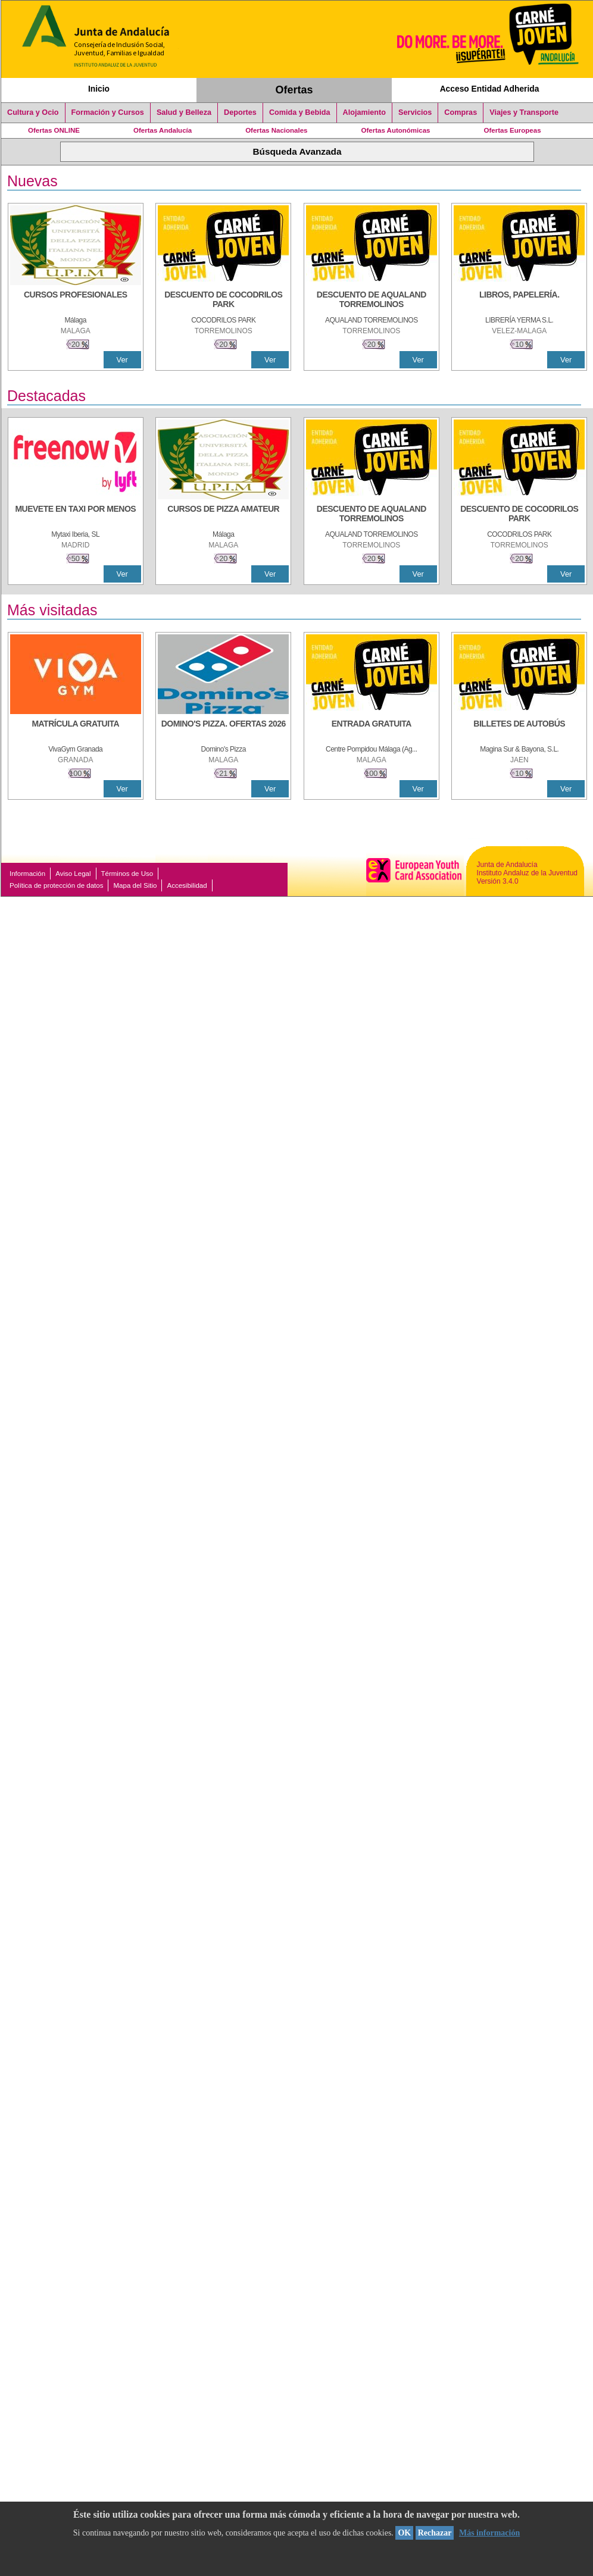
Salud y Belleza (184, 112)
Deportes (240, 112)
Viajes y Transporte (523, 112)
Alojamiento (364, 112)
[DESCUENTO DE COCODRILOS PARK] (223, 300)
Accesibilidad (187, 885)
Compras (460, 112)
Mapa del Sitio (135, 885)
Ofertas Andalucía (162, 130)
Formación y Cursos (107, 112)
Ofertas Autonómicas (395, 130)
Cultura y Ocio (33, 112)
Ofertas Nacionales (276, 130)
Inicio (99, 88)
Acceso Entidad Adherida (489, 88)
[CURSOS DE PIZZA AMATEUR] (223, 515)
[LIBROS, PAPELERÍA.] (519, 300)
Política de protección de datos (56, 885)
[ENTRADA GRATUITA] (371, 729)
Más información (489, 2532)
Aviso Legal (72, 873)
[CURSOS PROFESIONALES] (75, 300)
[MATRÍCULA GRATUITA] (75, 729)
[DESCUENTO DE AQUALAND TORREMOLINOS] (371, 300)
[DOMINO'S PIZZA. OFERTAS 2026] (223, 729)
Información (27, 873)
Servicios (415, 112)
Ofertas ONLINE (54, 130)
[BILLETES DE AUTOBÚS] (519, 729)
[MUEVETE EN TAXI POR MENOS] (75, 515)
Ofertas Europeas (512, 130)
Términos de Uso (127, 873)
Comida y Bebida (299, 112)
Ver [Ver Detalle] (122, 359)
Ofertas (294, 90)
